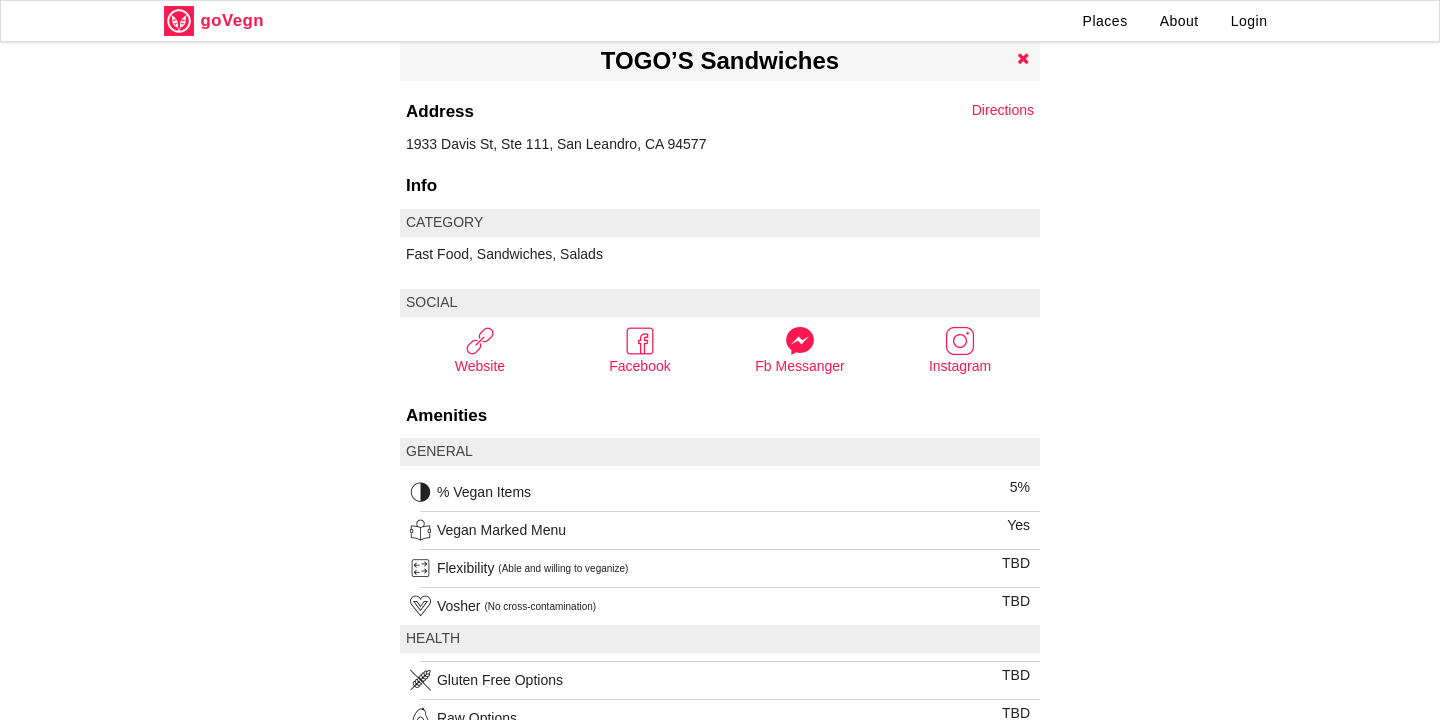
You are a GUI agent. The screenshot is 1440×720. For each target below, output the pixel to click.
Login (1249, 21)
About (1179, 21)
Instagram (960, 349)
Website (480, 349)
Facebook (639, 349)
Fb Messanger (799, 349)
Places (1105, 21)
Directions (1003, 110)
